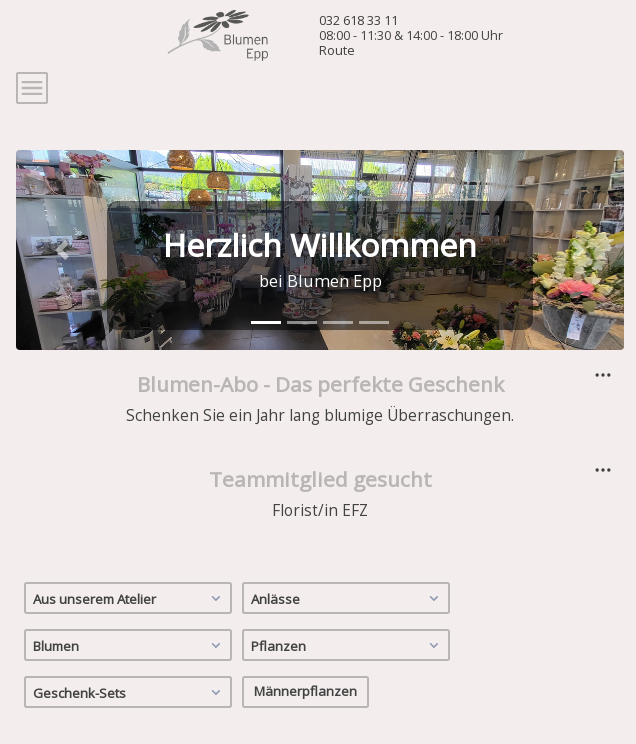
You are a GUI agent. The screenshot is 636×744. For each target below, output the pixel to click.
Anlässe (347, 598)
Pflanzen (347, 645)
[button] (61, 250)
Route (337, 50)
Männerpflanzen (305, 691)
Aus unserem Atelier (129, 598)
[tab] (266, 322)
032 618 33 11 (358, 20)
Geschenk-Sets (129, 692)
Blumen (129, 645)
